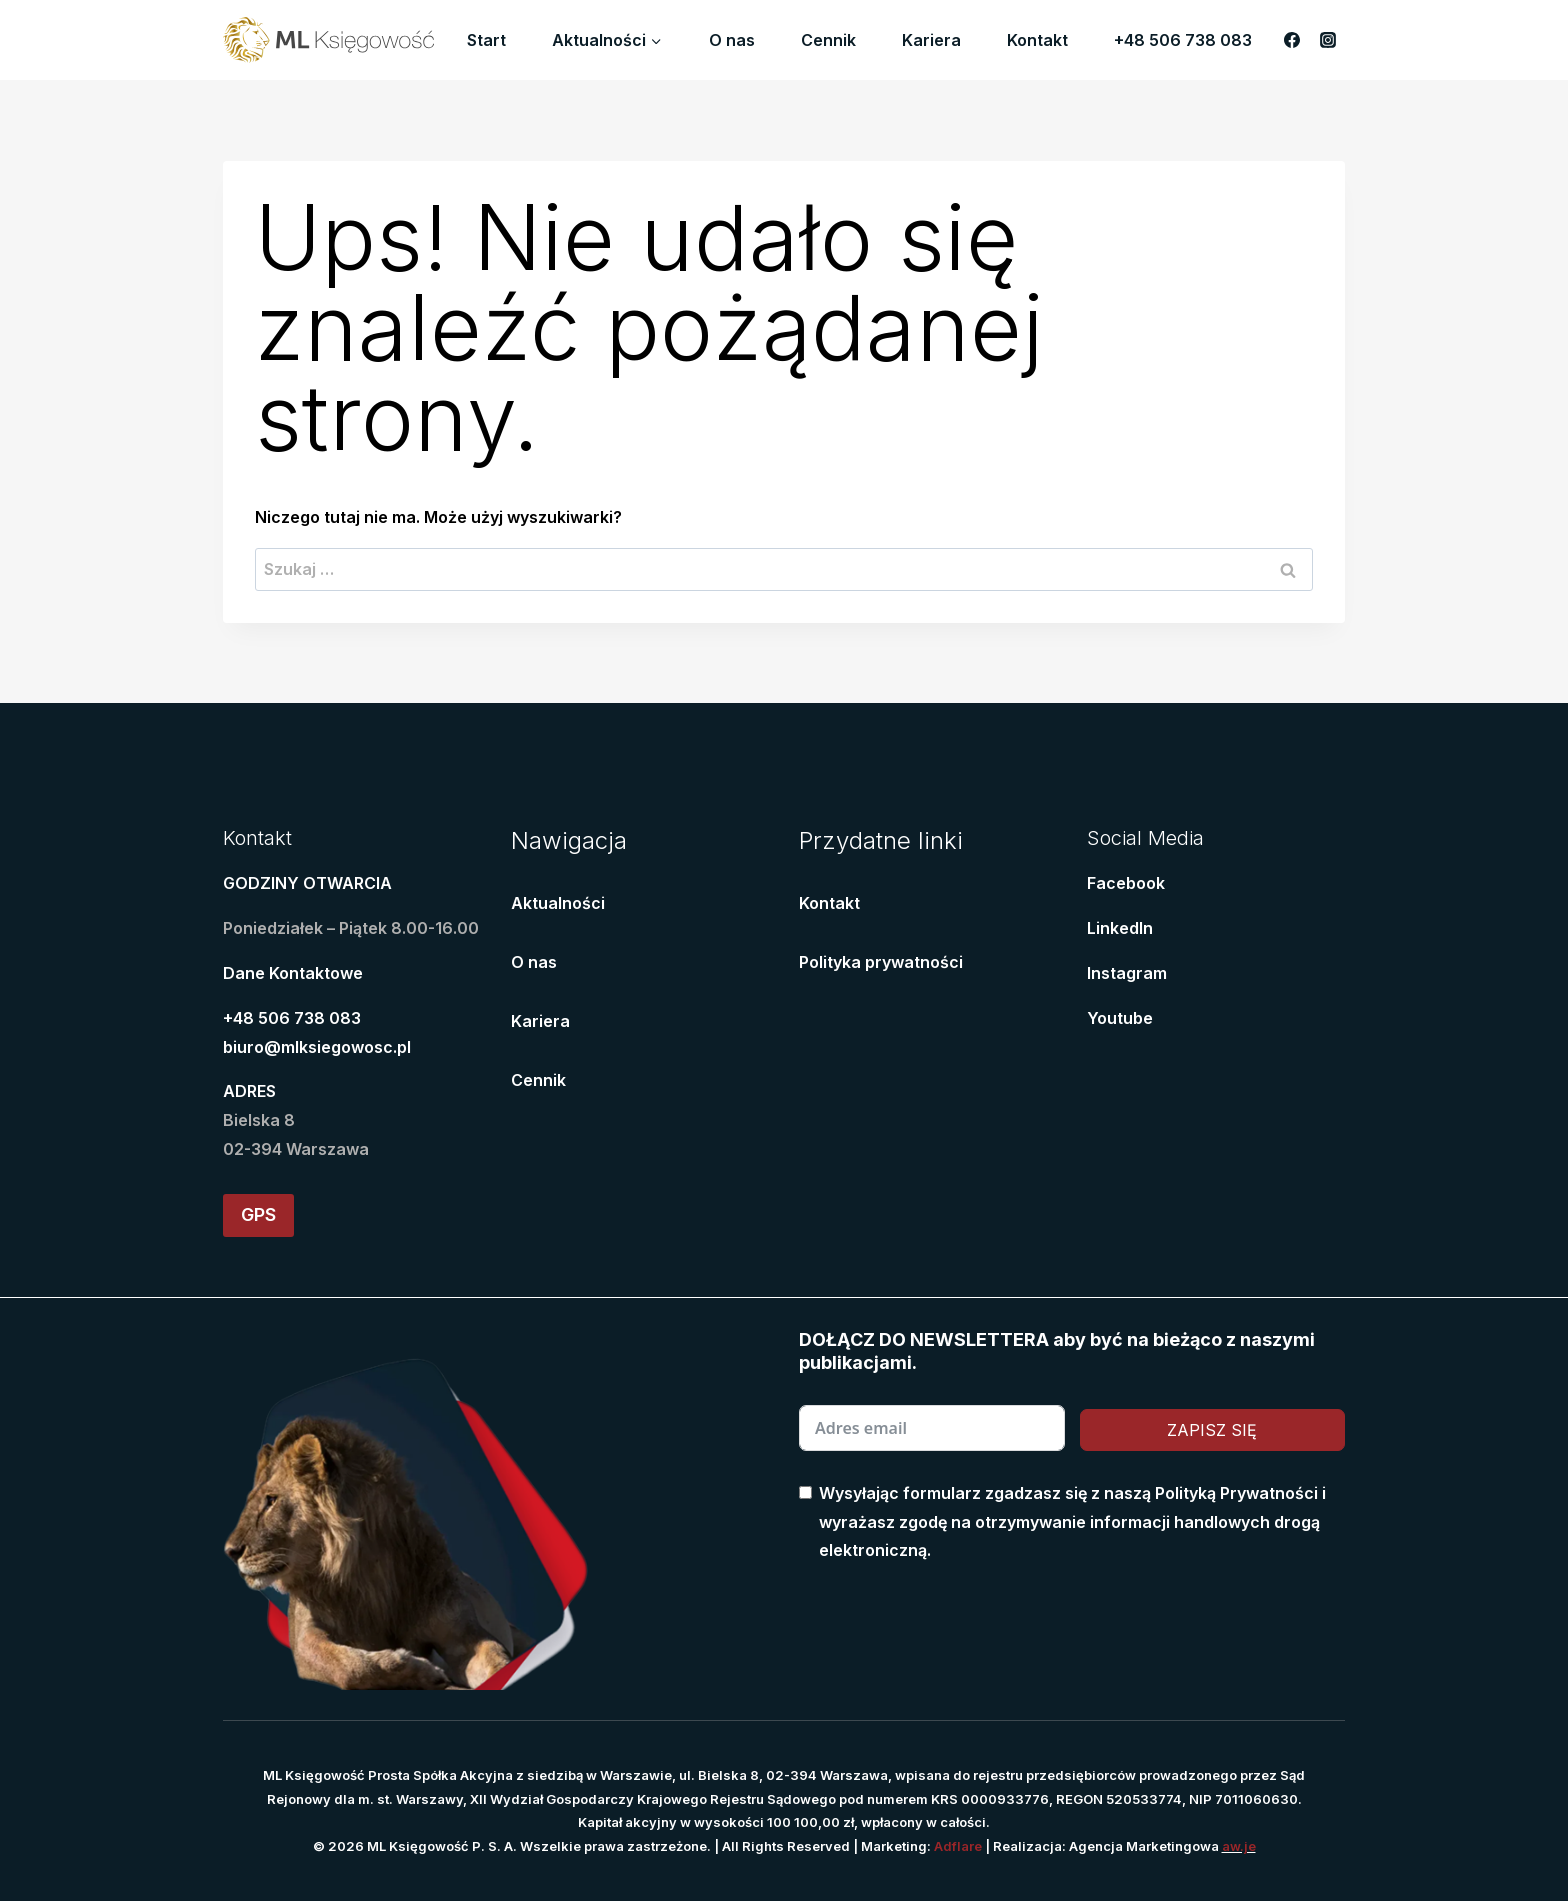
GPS (258, 1214)
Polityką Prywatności (1236, 1493)
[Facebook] (1292, 40)
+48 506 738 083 (1183, 40)
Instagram (1127, 973)
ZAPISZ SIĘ (1212, 1430)
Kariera (931, 40)
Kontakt (1037, 40)
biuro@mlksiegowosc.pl (317, 1047)
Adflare (958, 1846)
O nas (732, 40)
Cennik (828, 40)
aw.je (1239, 1846)
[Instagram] (1328, 40)
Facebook (1126, 883)
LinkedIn (1120, 928)
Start (486, 40)
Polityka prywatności (881, 962)
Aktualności (558, 903)
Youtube (1120, 1018)
